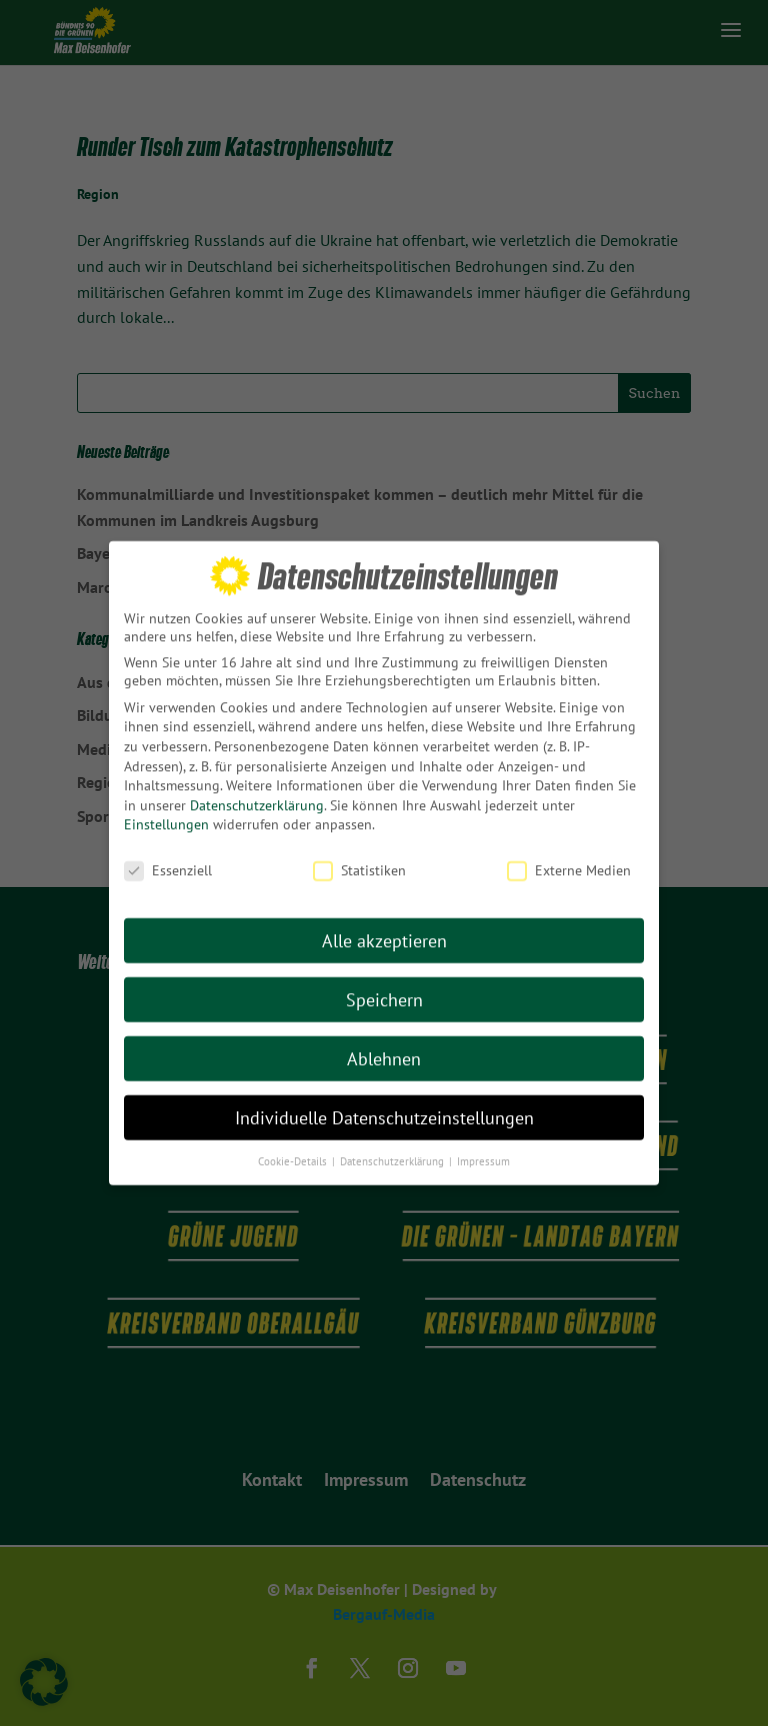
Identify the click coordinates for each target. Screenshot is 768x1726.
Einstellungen (166, 806)
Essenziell (168, 851)
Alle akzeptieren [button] (384, 921)
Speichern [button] (384, 980)
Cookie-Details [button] (294, 1142)
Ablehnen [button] (384, 1039)
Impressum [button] (483, 1142)
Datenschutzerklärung (257, 786)
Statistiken (359, 851)
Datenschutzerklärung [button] (393, 1142)
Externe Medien (569, 851)
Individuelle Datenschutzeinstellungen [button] (384, 1098)
